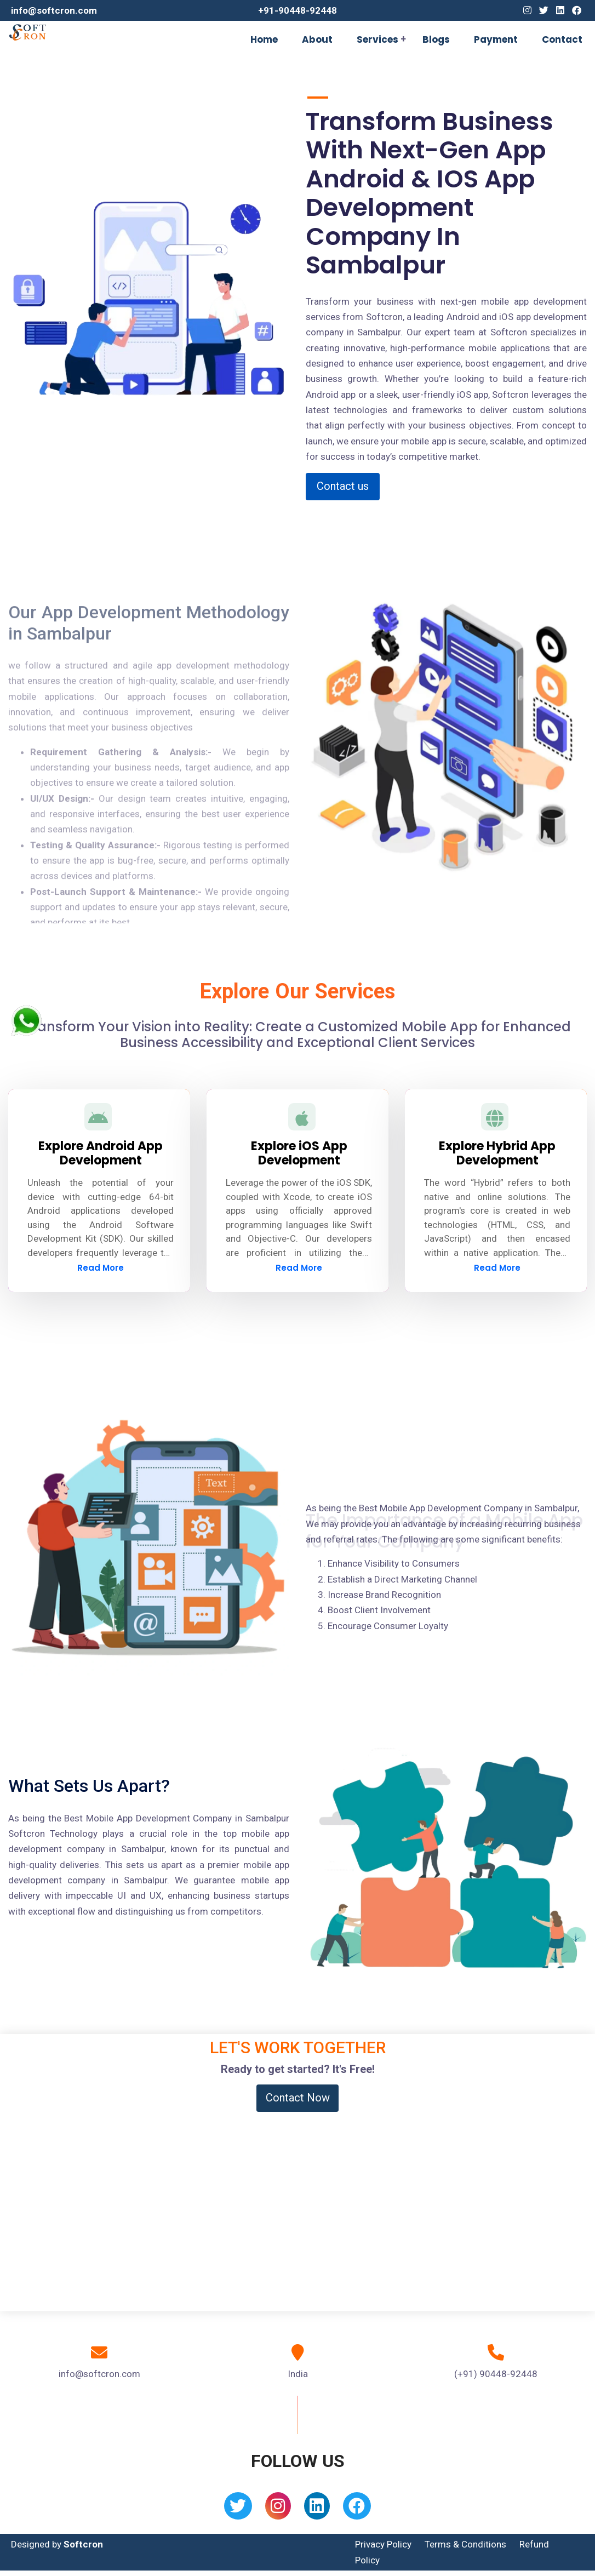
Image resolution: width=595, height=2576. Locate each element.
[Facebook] (576, 10)
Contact (562, 39)
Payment (496, 39)
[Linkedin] (560, 10)
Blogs (436, 39)
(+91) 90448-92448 (495, 2373)
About (317, 39)
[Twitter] (543, 10)
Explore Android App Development (100, 1153)
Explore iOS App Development (299, 1153)
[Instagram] (527, 10)
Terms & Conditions (465, 2544)
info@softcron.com (54, 10)
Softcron (83, 2544)
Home (264, 39)
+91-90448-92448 (297, 10)
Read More (100, 1267)
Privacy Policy (383, 2544)
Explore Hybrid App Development (497, 1153)
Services (377, 39)
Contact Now (298, 2097)
